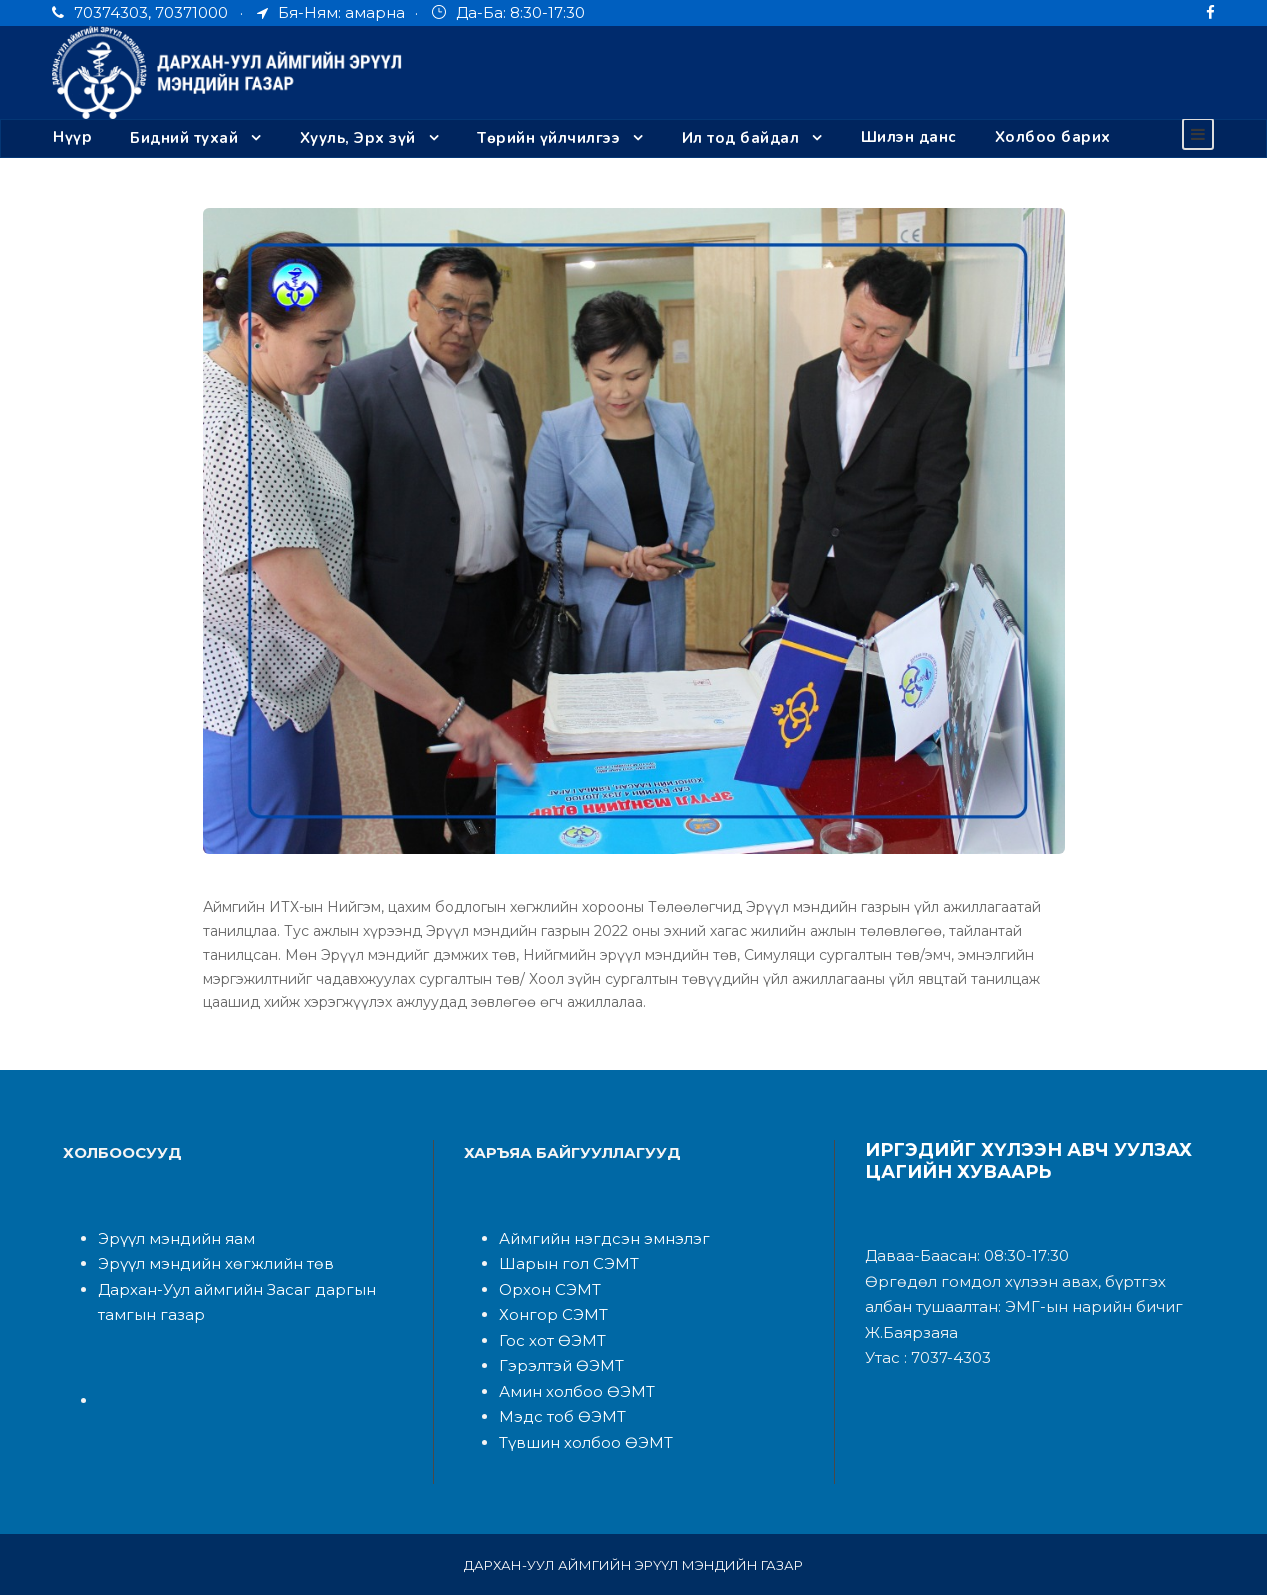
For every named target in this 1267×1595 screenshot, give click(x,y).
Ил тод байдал (739, 137)
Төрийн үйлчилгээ (549, 137)
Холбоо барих (1047, 137)
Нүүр (72, 137)
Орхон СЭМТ (544, 1288)
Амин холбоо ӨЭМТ (568, 1390)
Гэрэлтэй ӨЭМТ (555, 1364)
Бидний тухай (183, 137)
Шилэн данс (907, 137)
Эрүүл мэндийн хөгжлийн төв (201, 1262)
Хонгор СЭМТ (547, 1313)
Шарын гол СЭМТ (560, 1262)
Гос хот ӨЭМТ (548, 1339)
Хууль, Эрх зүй (357, 137)
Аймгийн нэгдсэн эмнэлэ (584, 1237)
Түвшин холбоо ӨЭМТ (577, 1441)
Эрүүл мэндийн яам (167, 1237)
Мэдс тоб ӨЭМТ (555, 1415)
